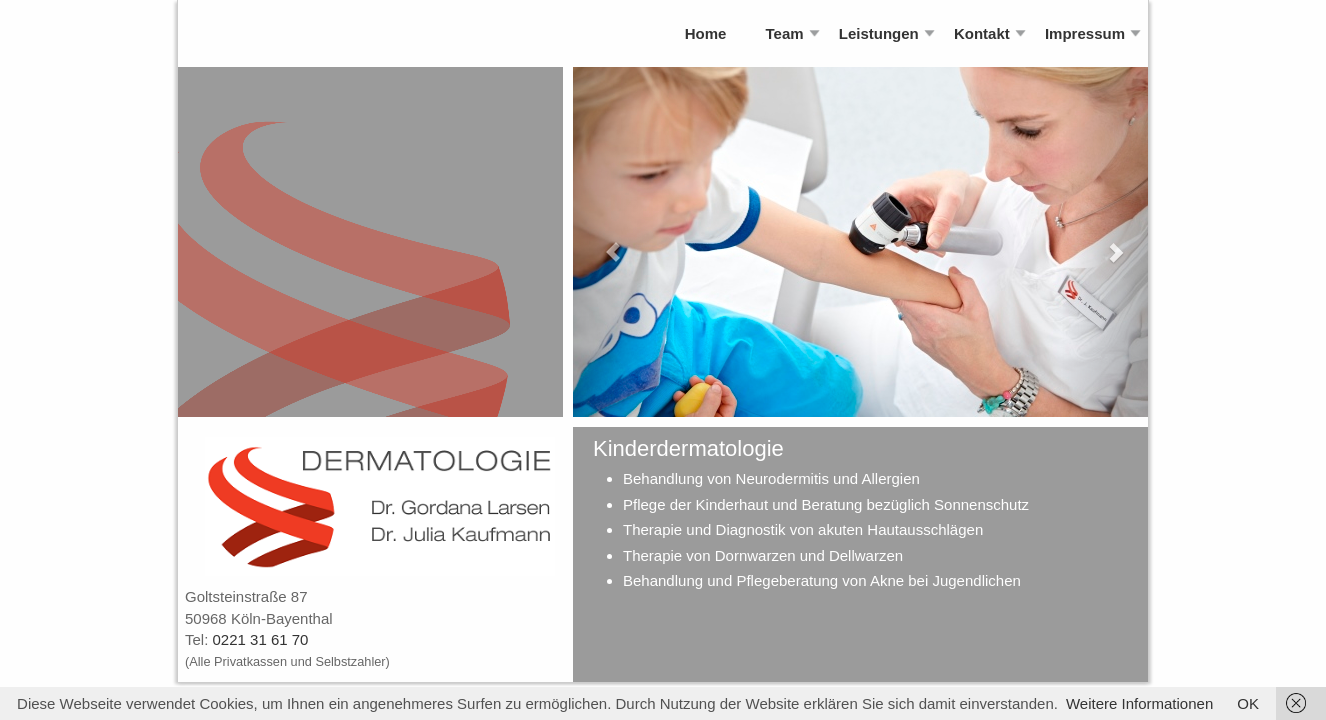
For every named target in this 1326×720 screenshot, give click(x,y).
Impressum (1085, 33)
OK (1248, 703)
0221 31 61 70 (261, 639)
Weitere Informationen (1139, 703)
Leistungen (879, 33)
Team (785, 33)
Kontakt (982, 33)
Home (706, 33)
